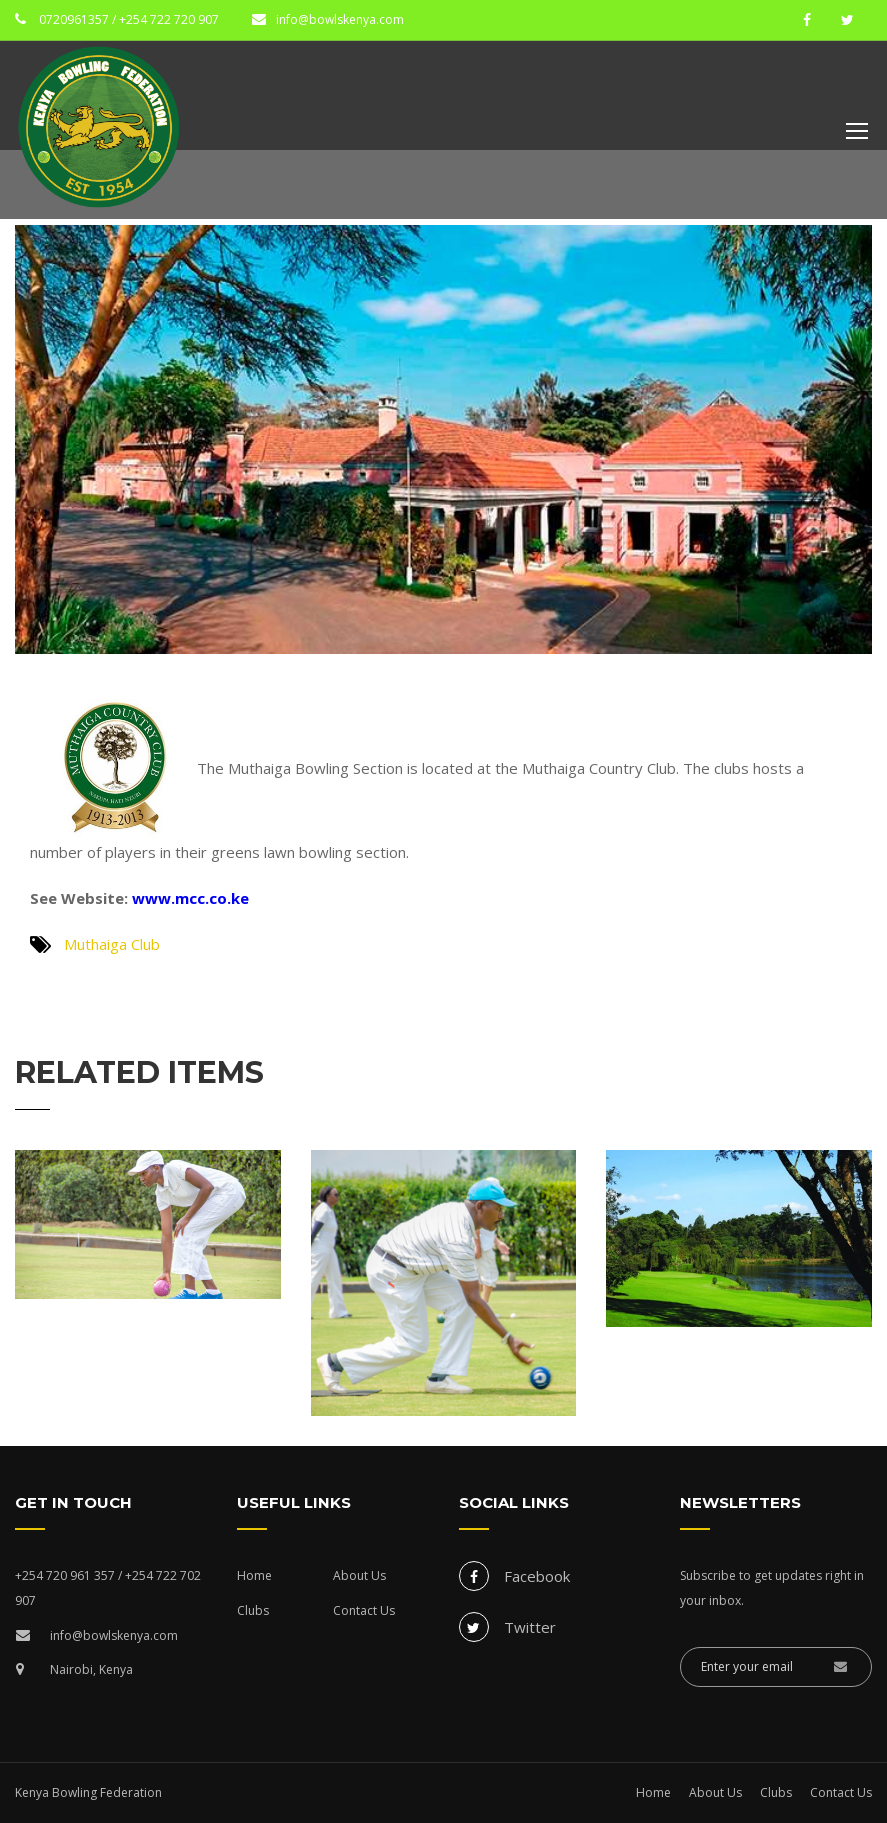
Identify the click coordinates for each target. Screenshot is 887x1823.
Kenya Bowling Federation (88, 1792)
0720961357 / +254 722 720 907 (127, 19)
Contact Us (364, 1610)
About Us (359, 1575)
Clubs (253, 1610)
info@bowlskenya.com (340, 19)
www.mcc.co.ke (188, 898)
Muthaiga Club (112, 944)
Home (254, 1575)
